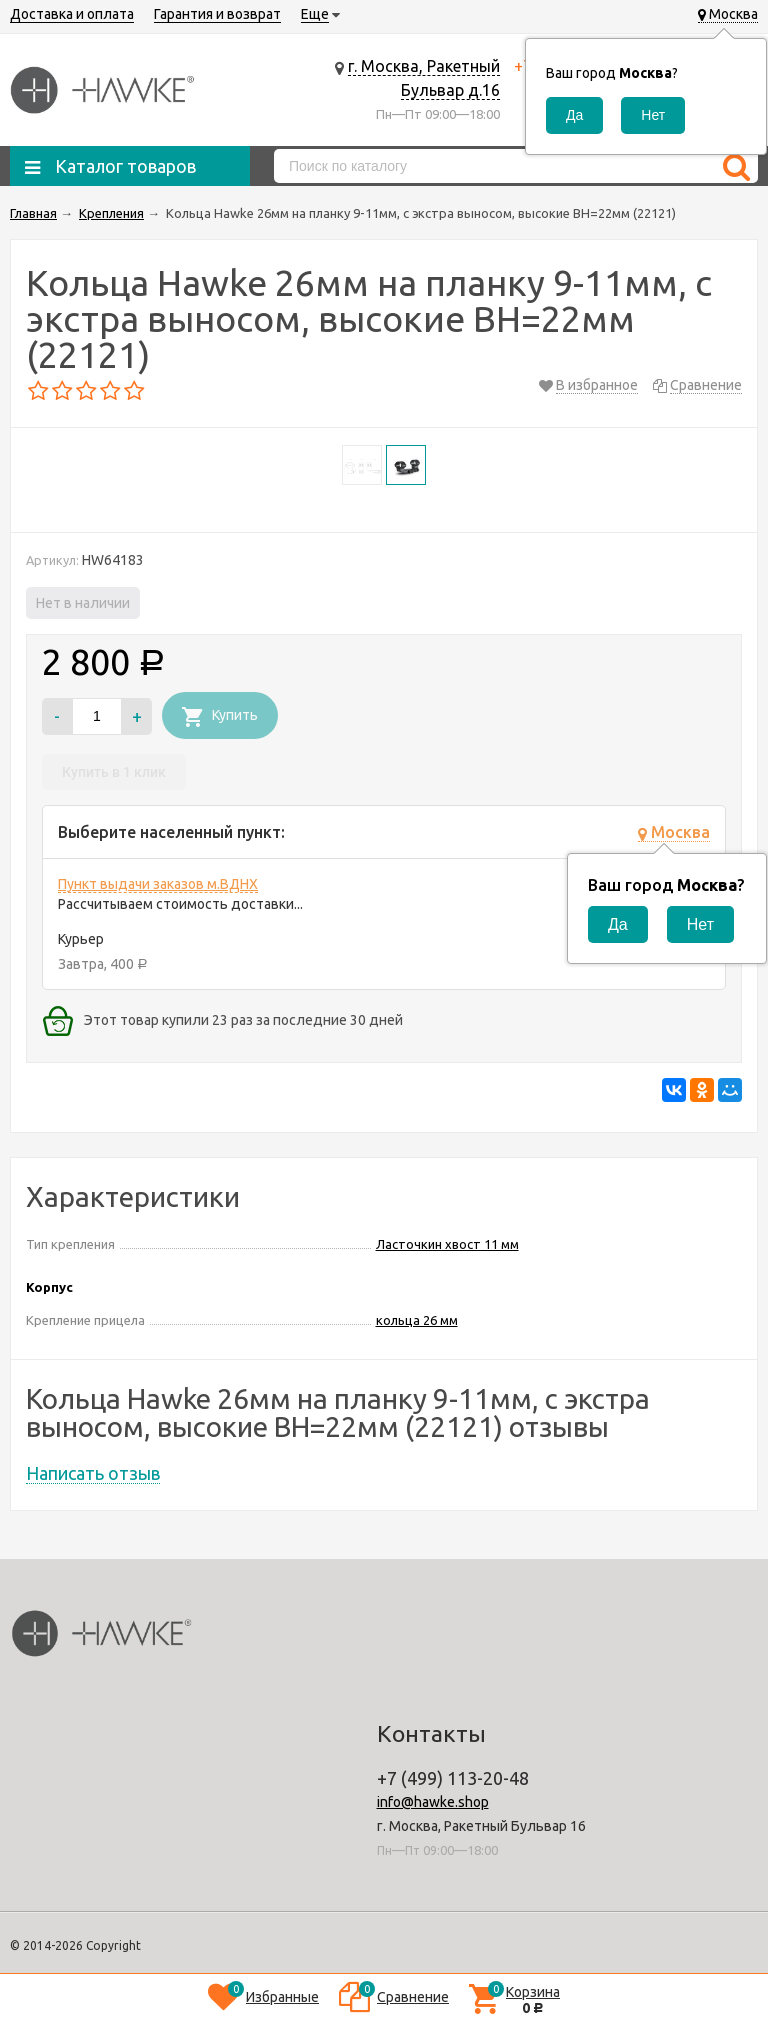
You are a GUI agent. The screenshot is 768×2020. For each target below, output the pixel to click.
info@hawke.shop (433, 1802)
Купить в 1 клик (114, 772)
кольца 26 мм (417, 1320)
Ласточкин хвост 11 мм (447, 1244)
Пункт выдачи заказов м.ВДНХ (158, 884)
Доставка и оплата (72, 14)
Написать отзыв (93, 1473)
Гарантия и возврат (217, 14)
